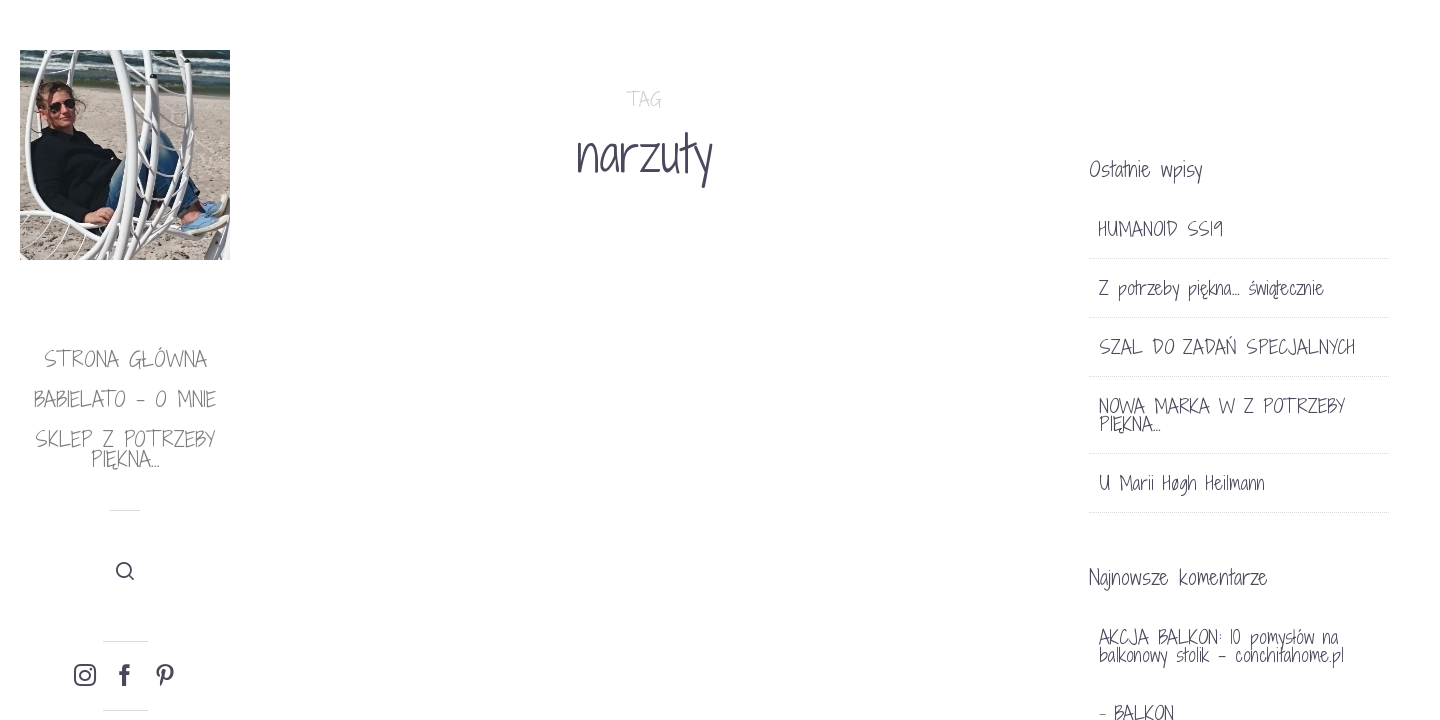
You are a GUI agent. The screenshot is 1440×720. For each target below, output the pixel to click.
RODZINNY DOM (635, 505)
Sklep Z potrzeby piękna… (125, 449)
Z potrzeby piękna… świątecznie (1211, 288)
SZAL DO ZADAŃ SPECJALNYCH (1227, 347)
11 (695, 468)
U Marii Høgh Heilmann (1182, 483)
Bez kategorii (606, 468)
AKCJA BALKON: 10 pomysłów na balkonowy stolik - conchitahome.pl (1221, 646)
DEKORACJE (343, 441)
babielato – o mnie (125, 399)
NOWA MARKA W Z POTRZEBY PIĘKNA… (1222, 415)
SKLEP (414, 441)
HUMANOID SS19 (1161, 229)
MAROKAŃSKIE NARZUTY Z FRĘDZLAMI (363, 570)
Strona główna (125, 359)
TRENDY (309, 466)
